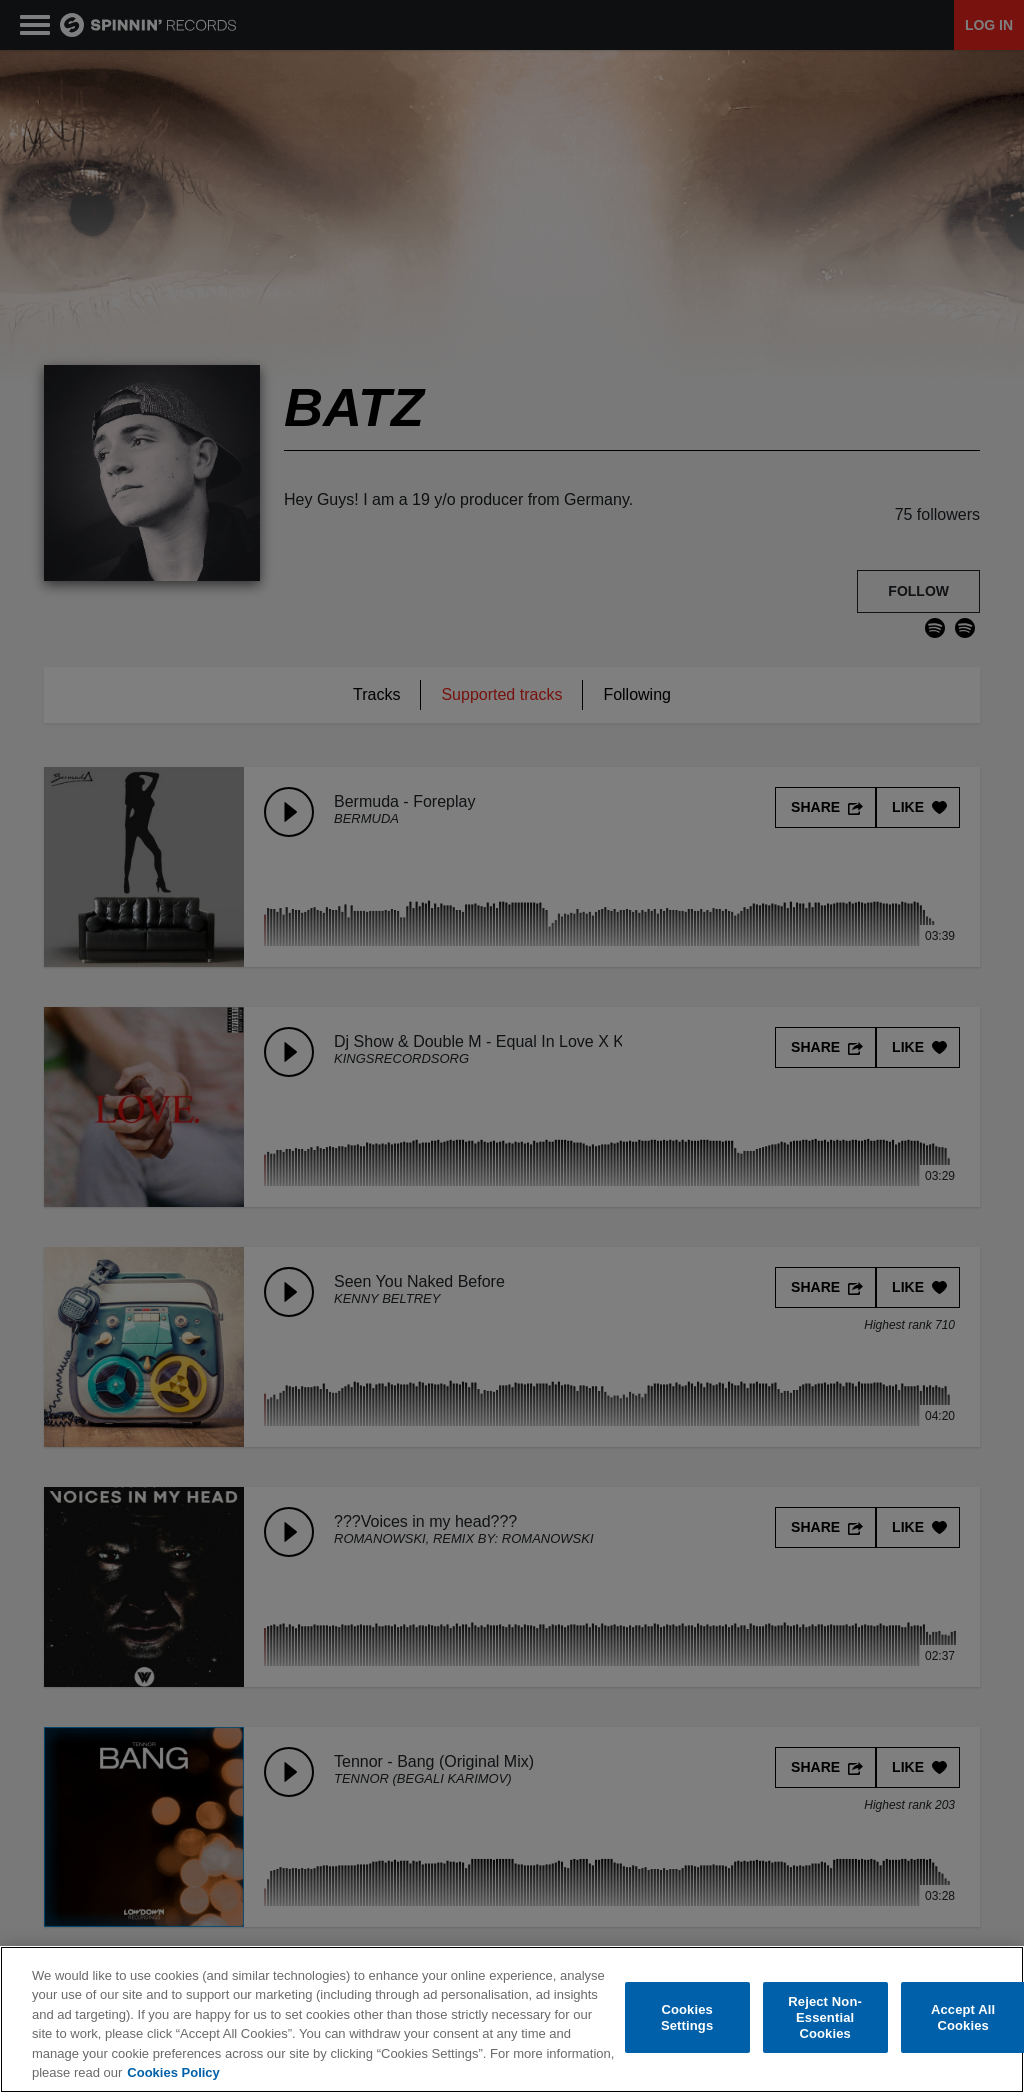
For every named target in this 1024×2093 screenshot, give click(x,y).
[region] (512, 2019)
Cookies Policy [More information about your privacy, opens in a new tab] (173, 2072)
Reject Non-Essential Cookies (825, 2018)
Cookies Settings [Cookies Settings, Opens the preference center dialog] (687, 2017)
